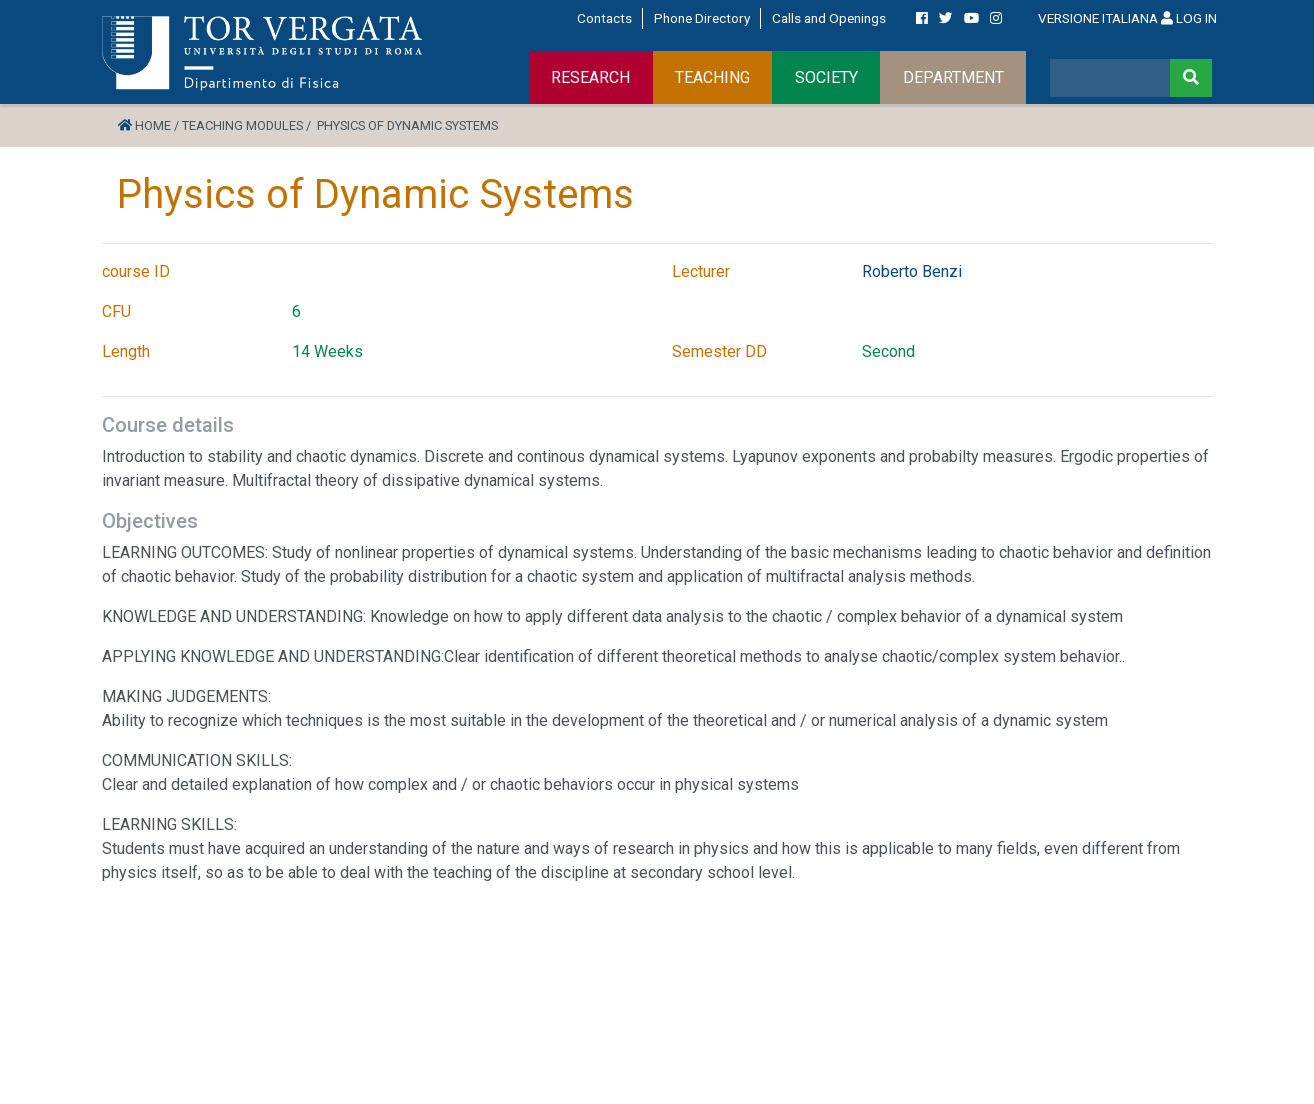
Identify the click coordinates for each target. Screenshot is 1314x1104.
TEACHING (712, 77)
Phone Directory (702, 18)
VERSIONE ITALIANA (1098, 18)
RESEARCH (590, 77)
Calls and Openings (829, 18)
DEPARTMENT (953, 77)
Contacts (604, 18)
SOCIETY (826, 77)
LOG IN (1189, 18)
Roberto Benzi (912, 271)
